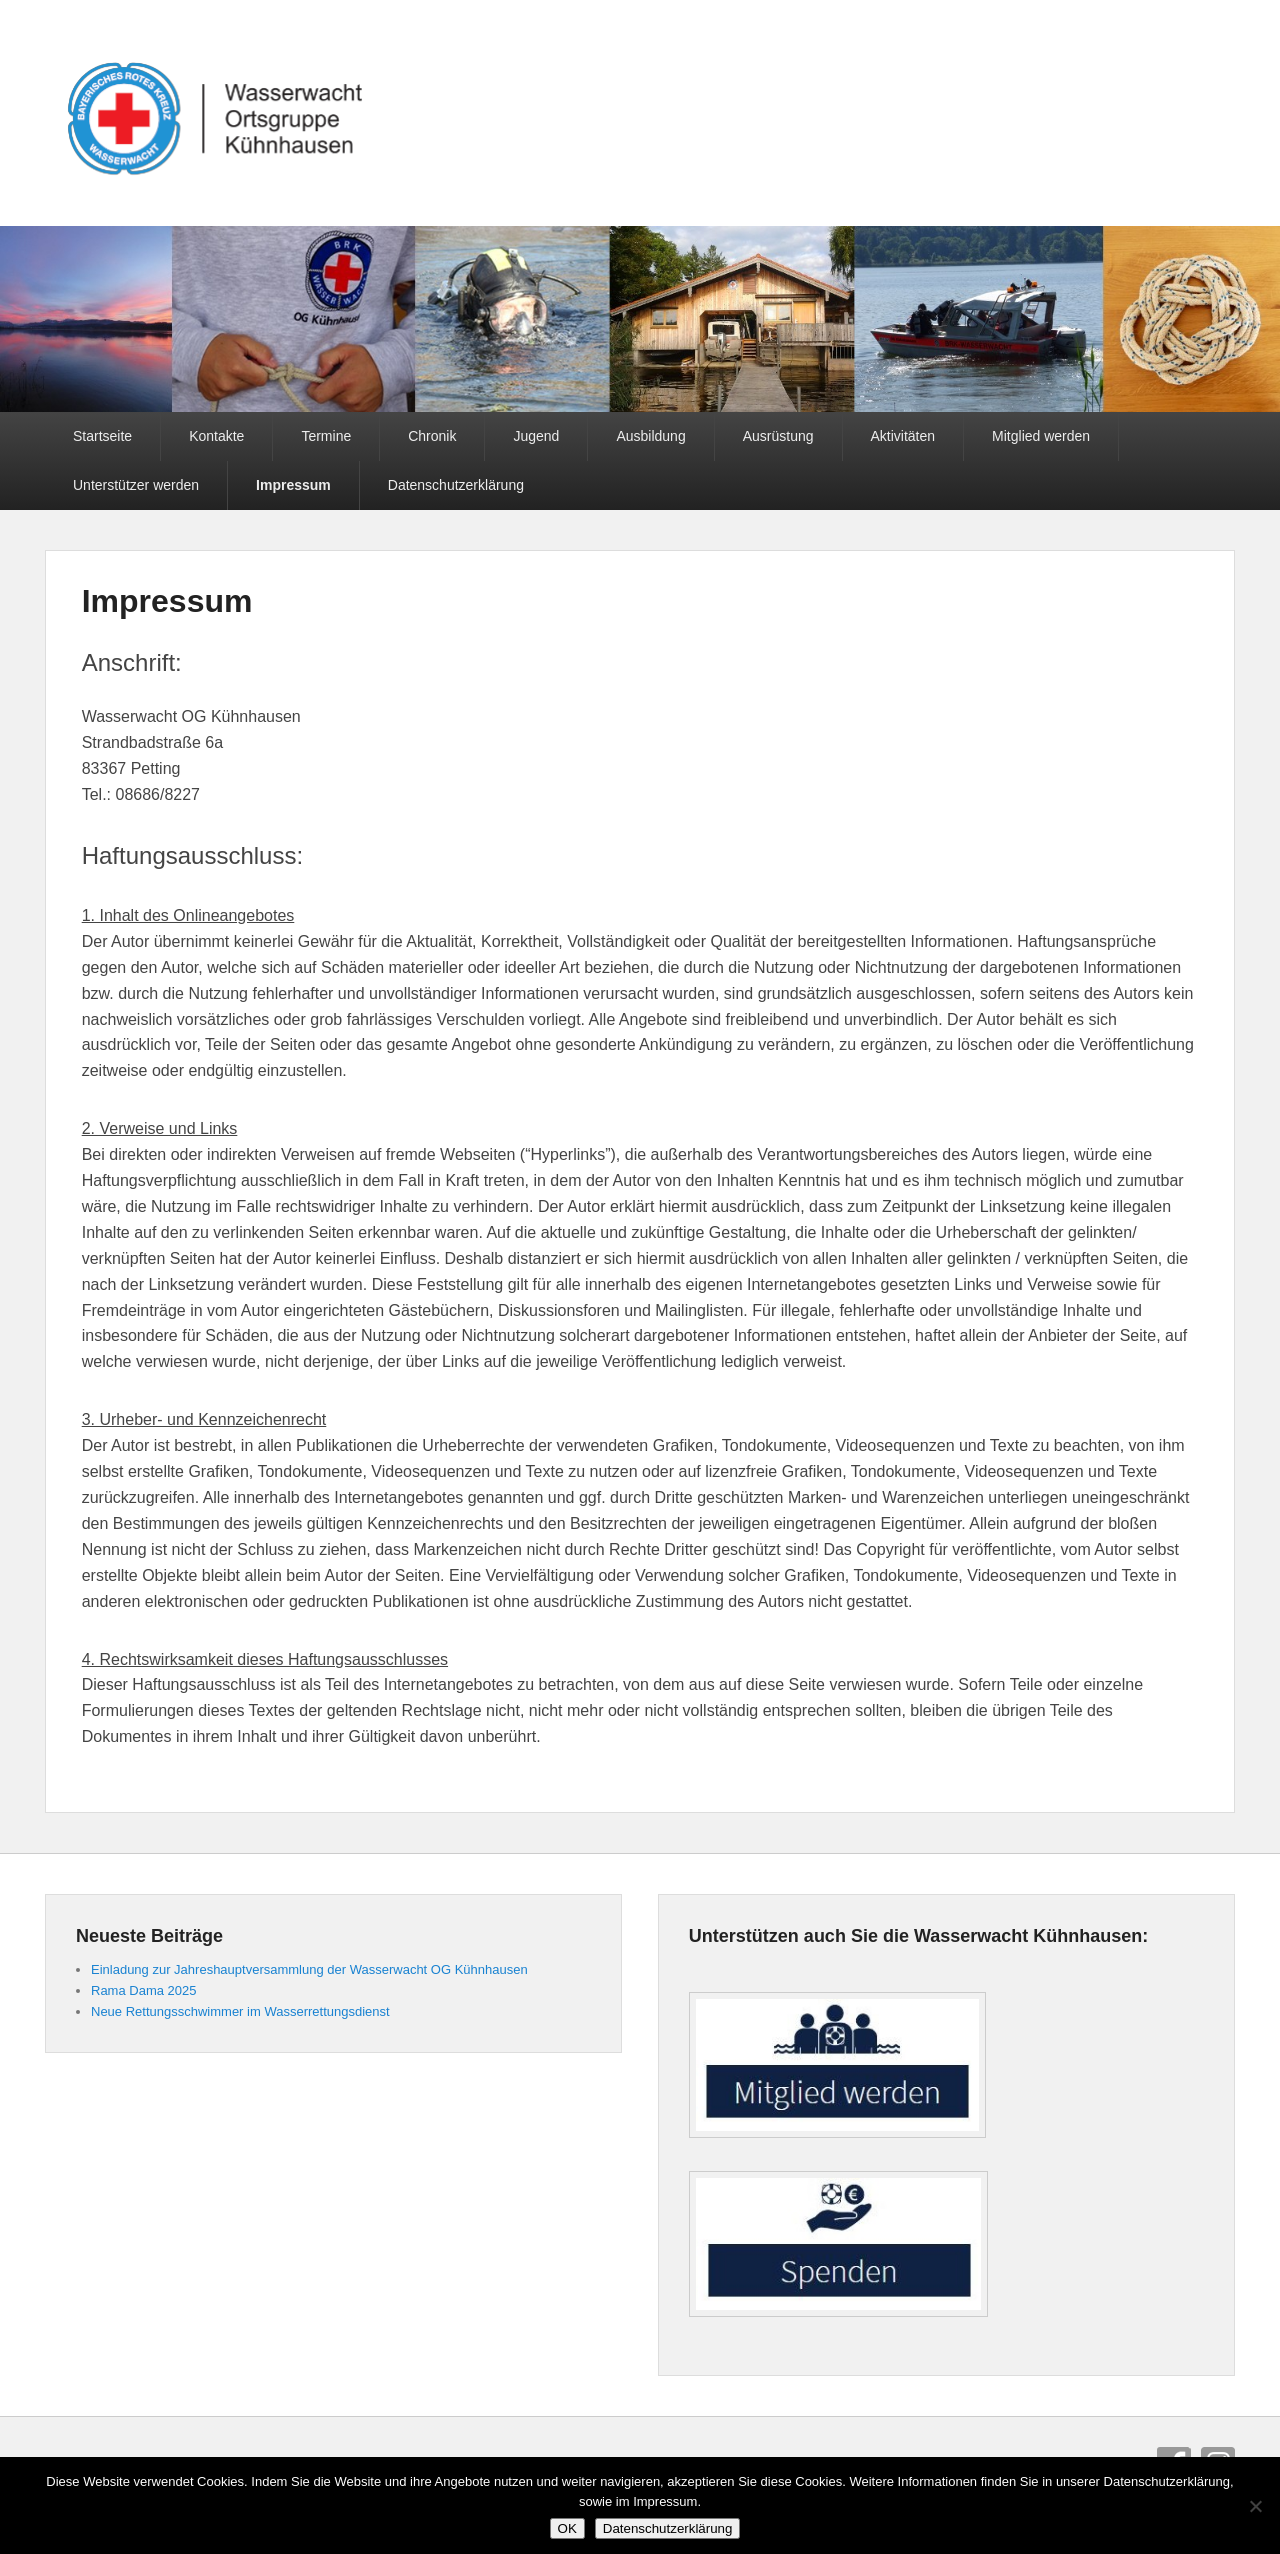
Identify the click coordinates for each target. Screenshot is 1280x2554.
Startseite (102, 436)
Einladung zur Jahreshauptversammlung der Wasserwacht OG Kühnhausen (309, 1969)
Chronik (432, 436)
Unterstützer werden (136, 485)
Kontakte (216, 436)
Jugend (536, 436)
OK (567, 2528)
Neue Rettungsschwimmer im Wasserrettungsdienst (240, 2011)
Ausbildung (650, 436)
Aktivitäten (903, 436)
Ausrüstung (778, 436)
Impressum (293, 485)
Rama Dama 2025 (144, 1990)
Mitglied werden (1041, 436)
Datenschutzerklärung (456, 485)
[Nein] (1255, 2506)
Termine (326, 436)
